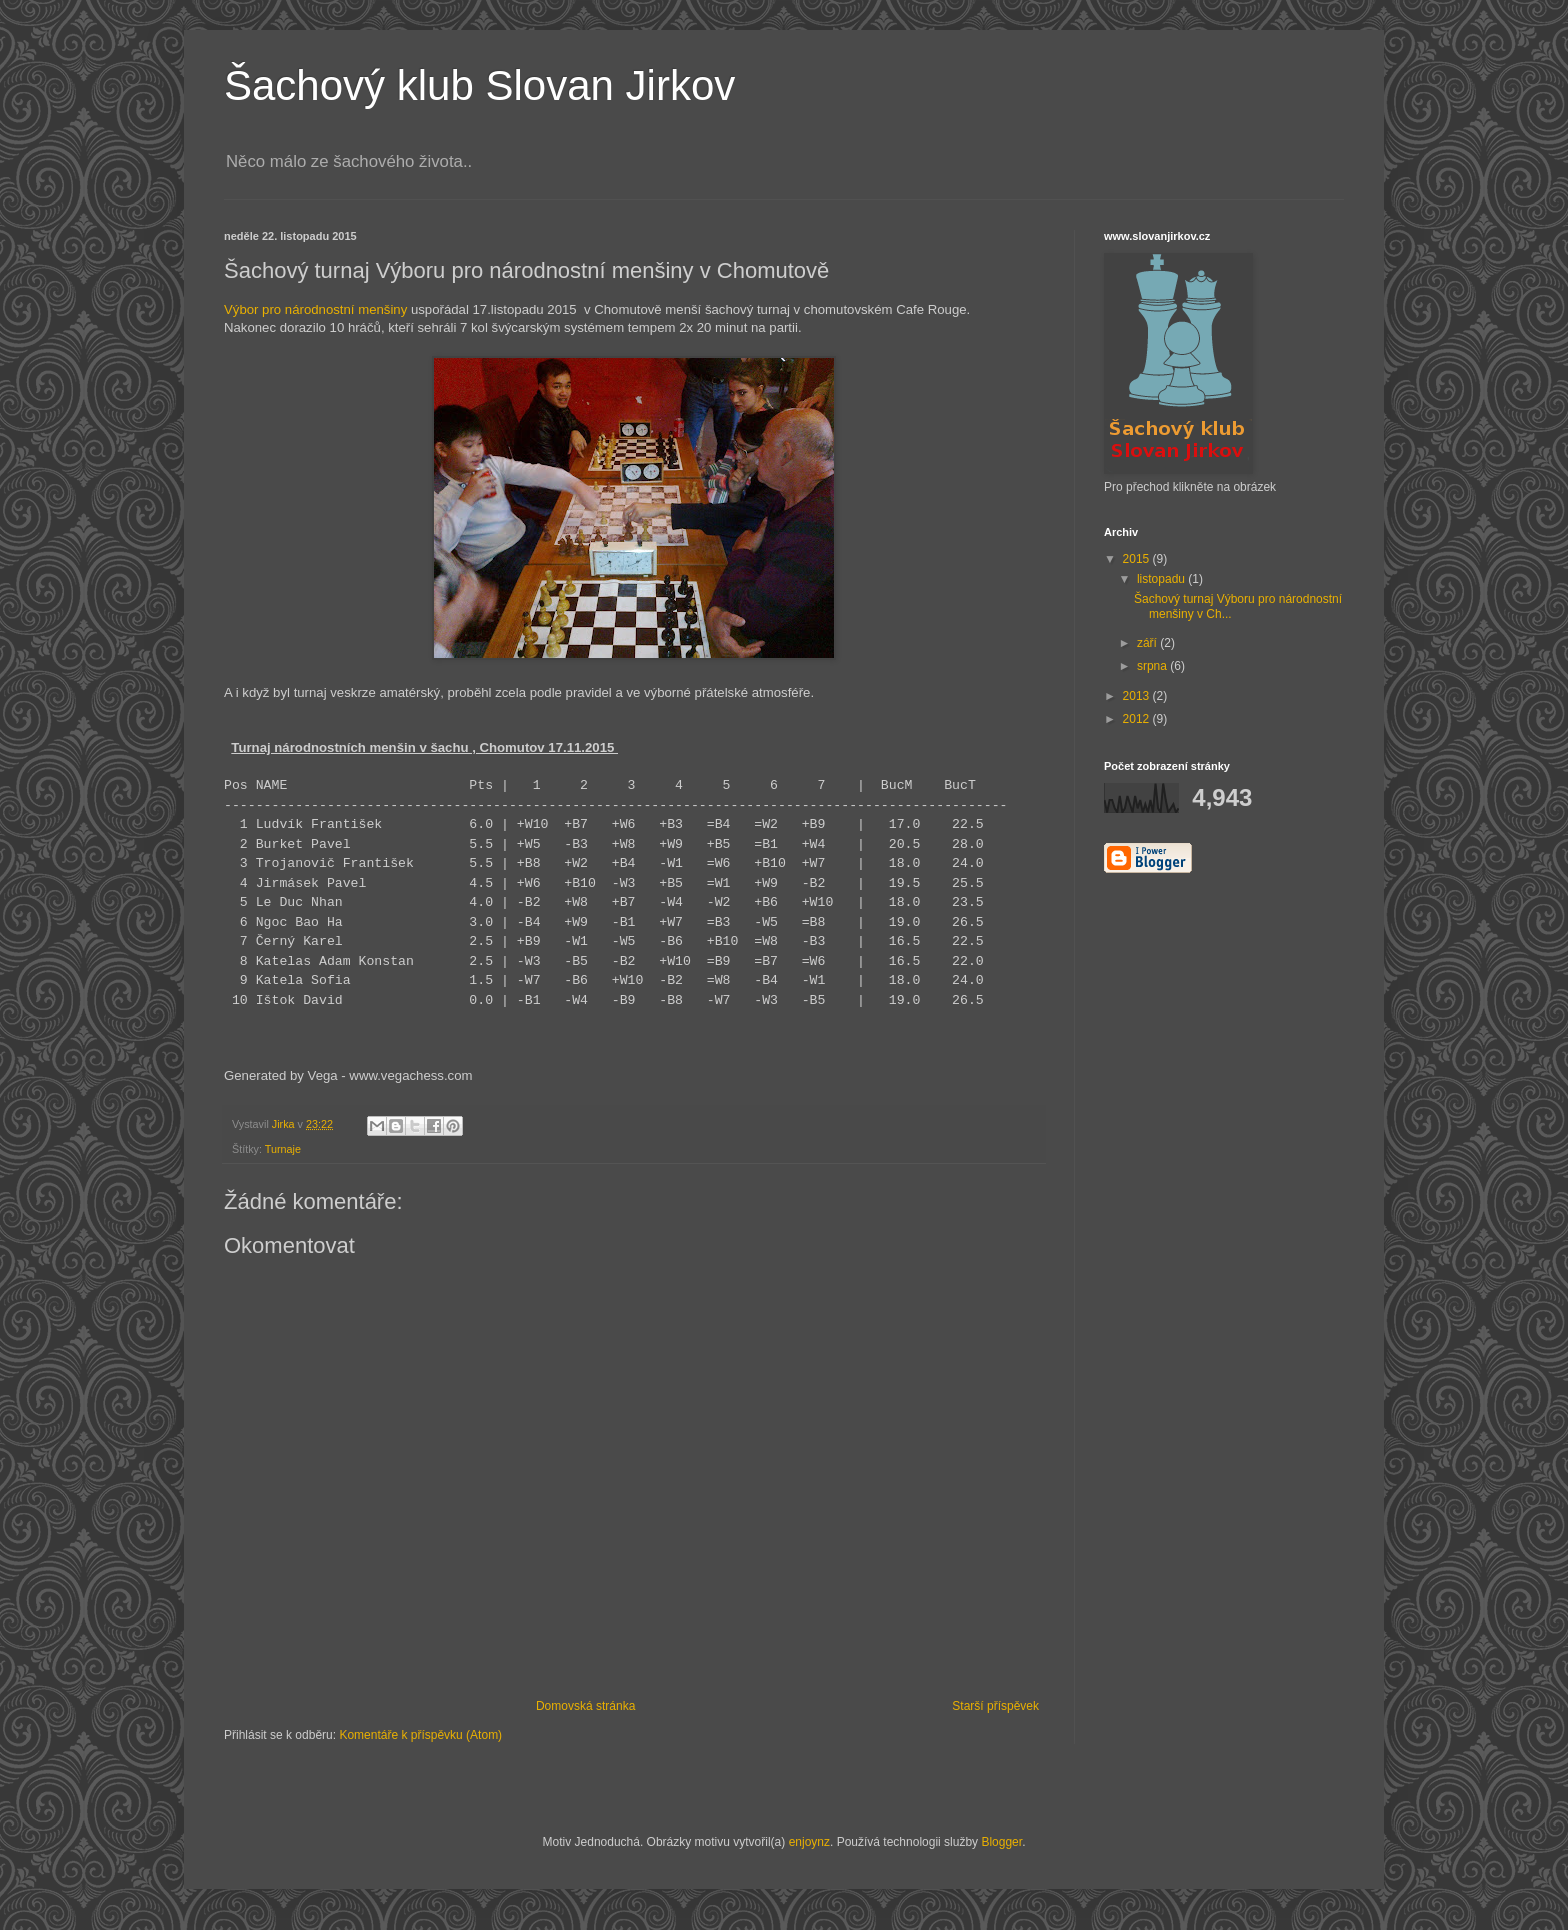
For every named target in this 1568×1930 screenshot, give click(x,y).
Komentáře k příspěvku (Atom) (420, 1735)
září (1148, 643)
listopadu (1162, 579)
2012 (1138, 719)
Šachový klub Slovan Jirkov (479, 85)
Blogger (1001, 1842)
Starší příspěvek (995, 1706)
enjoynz (809, 1842)
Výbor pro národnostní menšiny (315, 309)
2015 (1138, 559)
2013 (1138, 696)
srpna (1153, 666)
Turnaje (283, 1149)
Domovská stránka (585, 1706)
